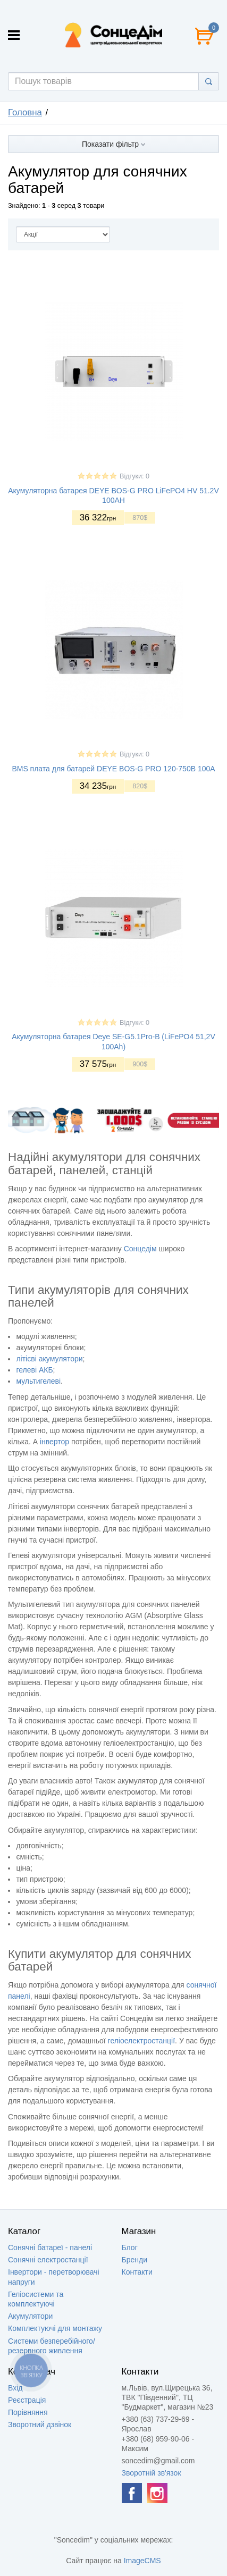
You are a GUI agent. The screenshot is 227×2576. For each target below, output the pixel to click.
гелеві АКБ (34, 1370)
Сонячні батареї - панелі (50, 2247)
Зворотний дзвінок (39, 2424)
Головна (25, 112)
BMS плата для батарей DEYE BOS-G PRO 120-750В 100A (113, 768)
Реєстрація (27, 2400)
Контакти (137, 2272)
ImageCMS (142, 2560)
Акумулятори (30, 2316)
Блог (130, 2247)
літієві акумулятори (49, 1358)
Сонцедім (140, 1248)
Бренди (134, 2259)
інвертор (54, 1441)
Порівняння (28, 2412)
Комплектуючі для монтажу (55, 2328)
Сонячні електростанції (48, 2259)
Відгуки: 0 (134, 476)
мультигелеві (38, 1381)
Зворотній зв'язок (151, 2473)
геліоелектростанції (141, 2040)
